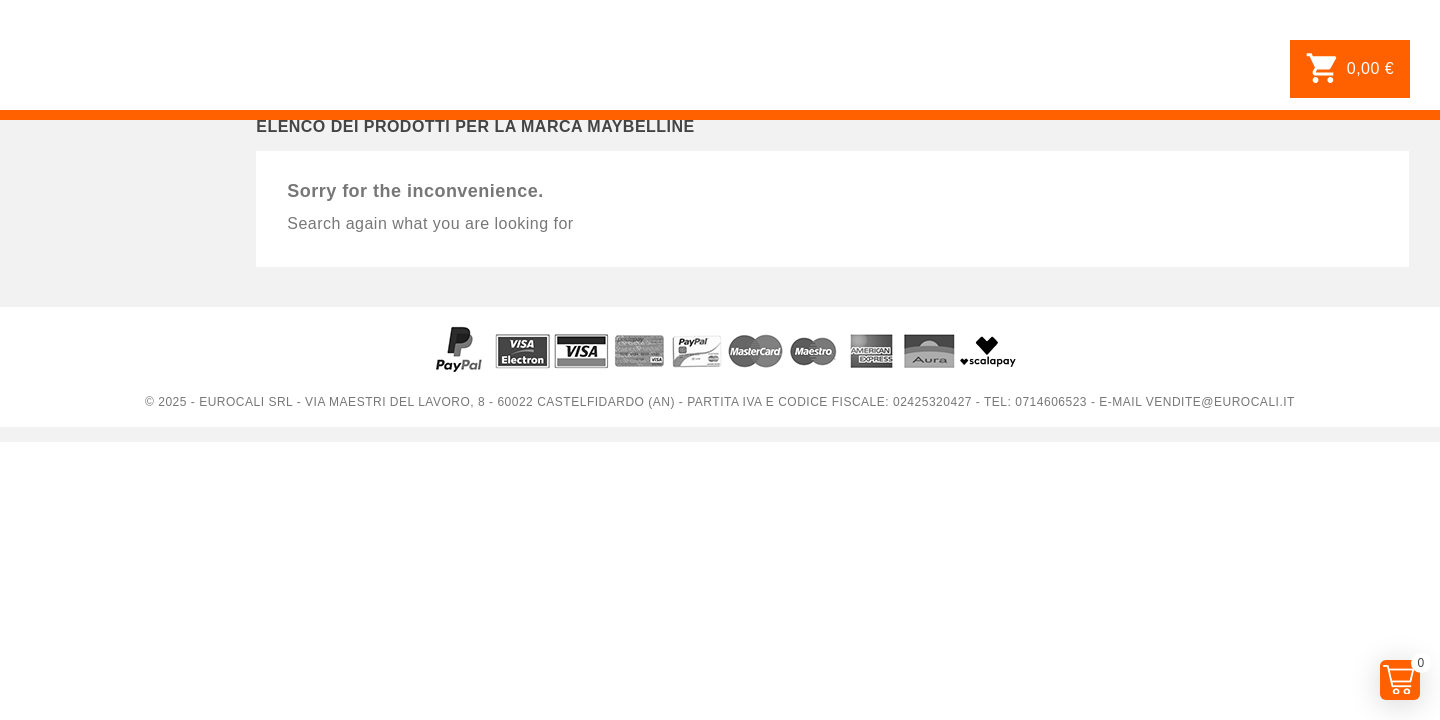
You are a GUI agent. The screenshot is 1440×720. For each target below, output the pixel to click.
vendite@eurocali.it (1220, 402)
